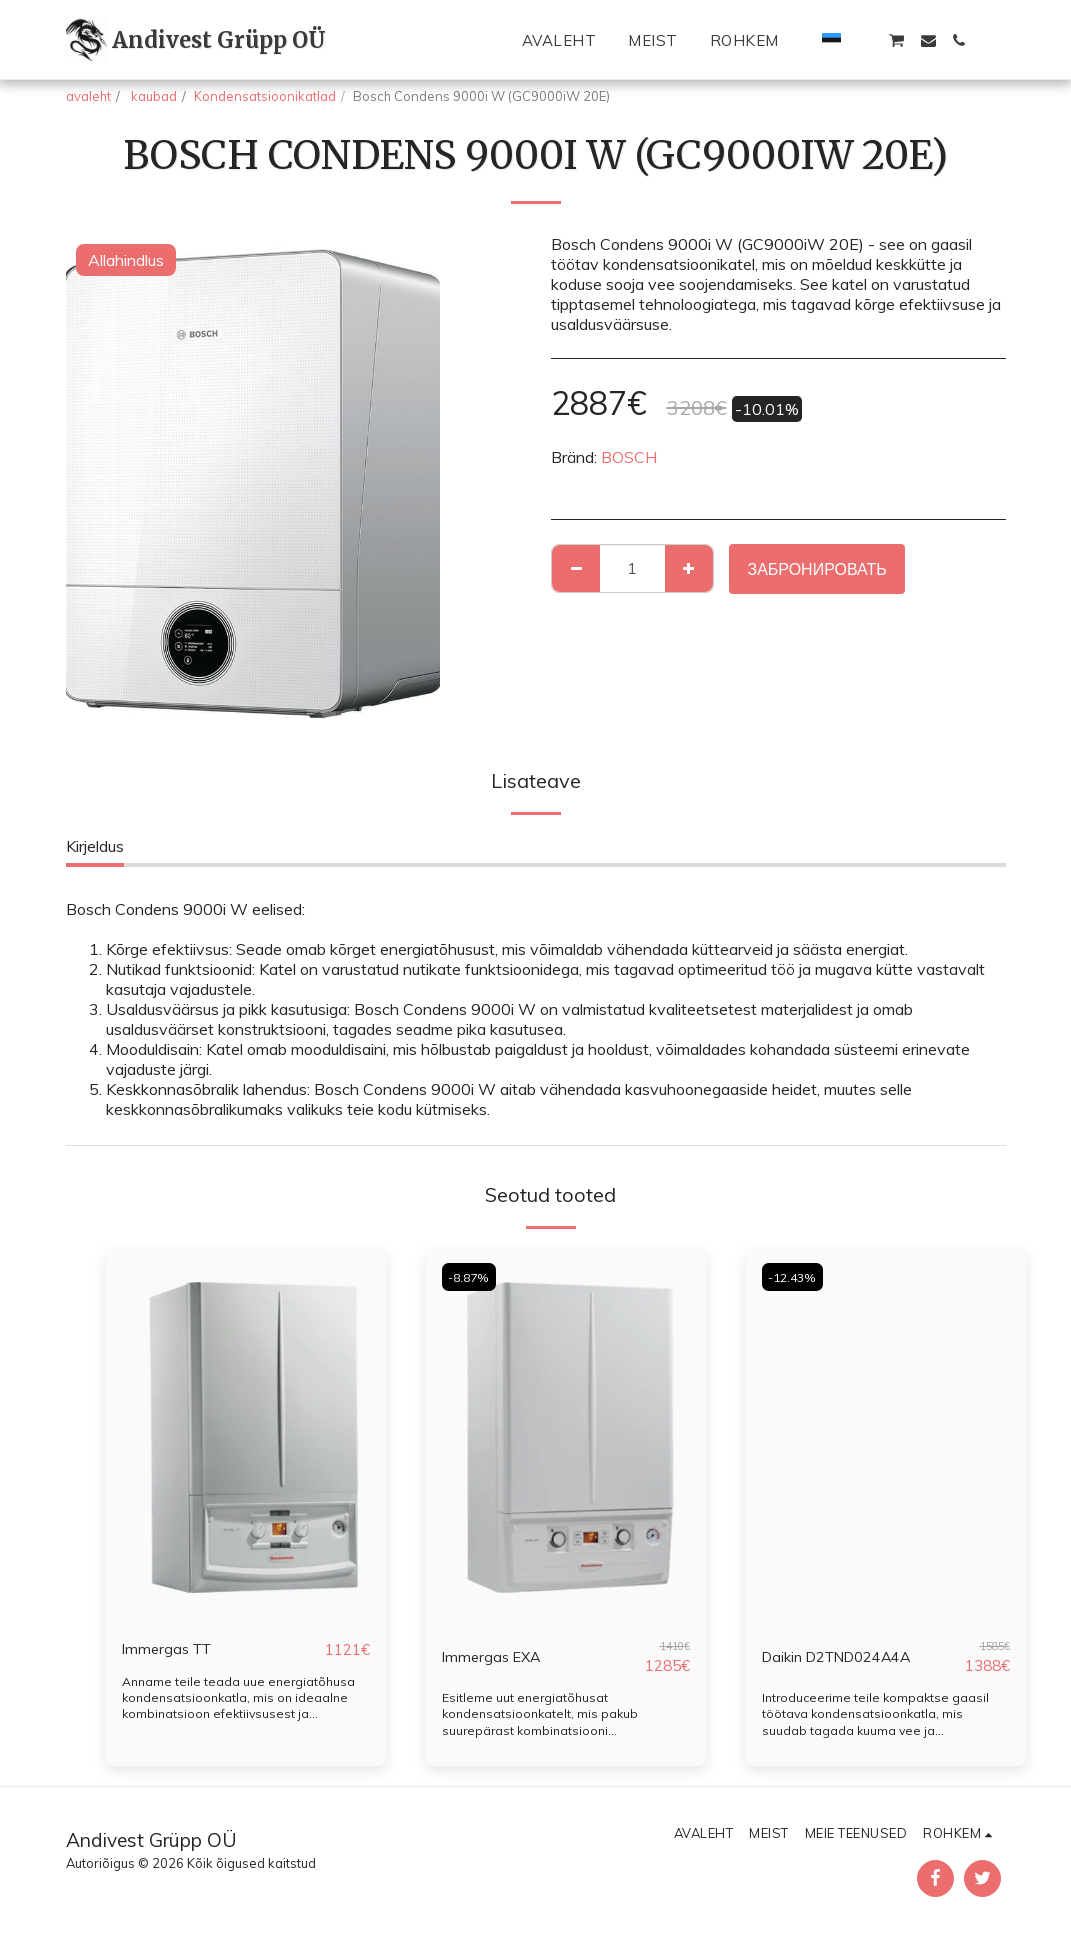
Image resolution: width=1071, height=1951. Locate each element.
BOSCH (629, 457)
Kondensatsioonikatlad (265, 96)
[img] (246, 1435)
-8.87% (471, 1277)
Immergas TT (170, 1650)
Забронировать (816, 569)
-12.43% (795, 1277)
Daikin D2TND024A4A (846, 1657)
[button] (864, 40)
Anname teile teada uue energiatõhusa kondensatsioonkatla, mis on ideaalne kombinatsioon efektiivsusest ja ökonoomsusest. (240, 1706)
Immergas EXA (495, 1657)
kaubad (152, 96)
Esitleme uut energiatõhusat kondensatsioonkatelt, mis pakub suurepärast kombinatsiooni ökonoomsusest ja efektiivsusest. (543, 1721)
